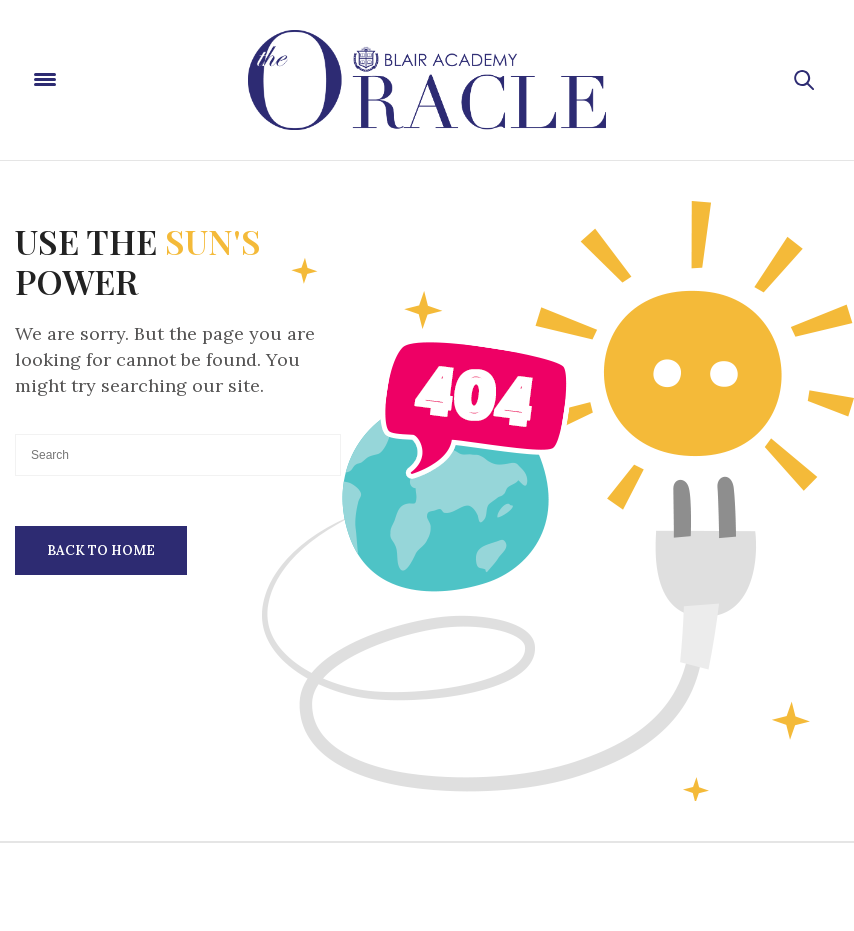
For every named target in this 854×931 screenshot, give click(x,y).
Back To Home (101, 550)
